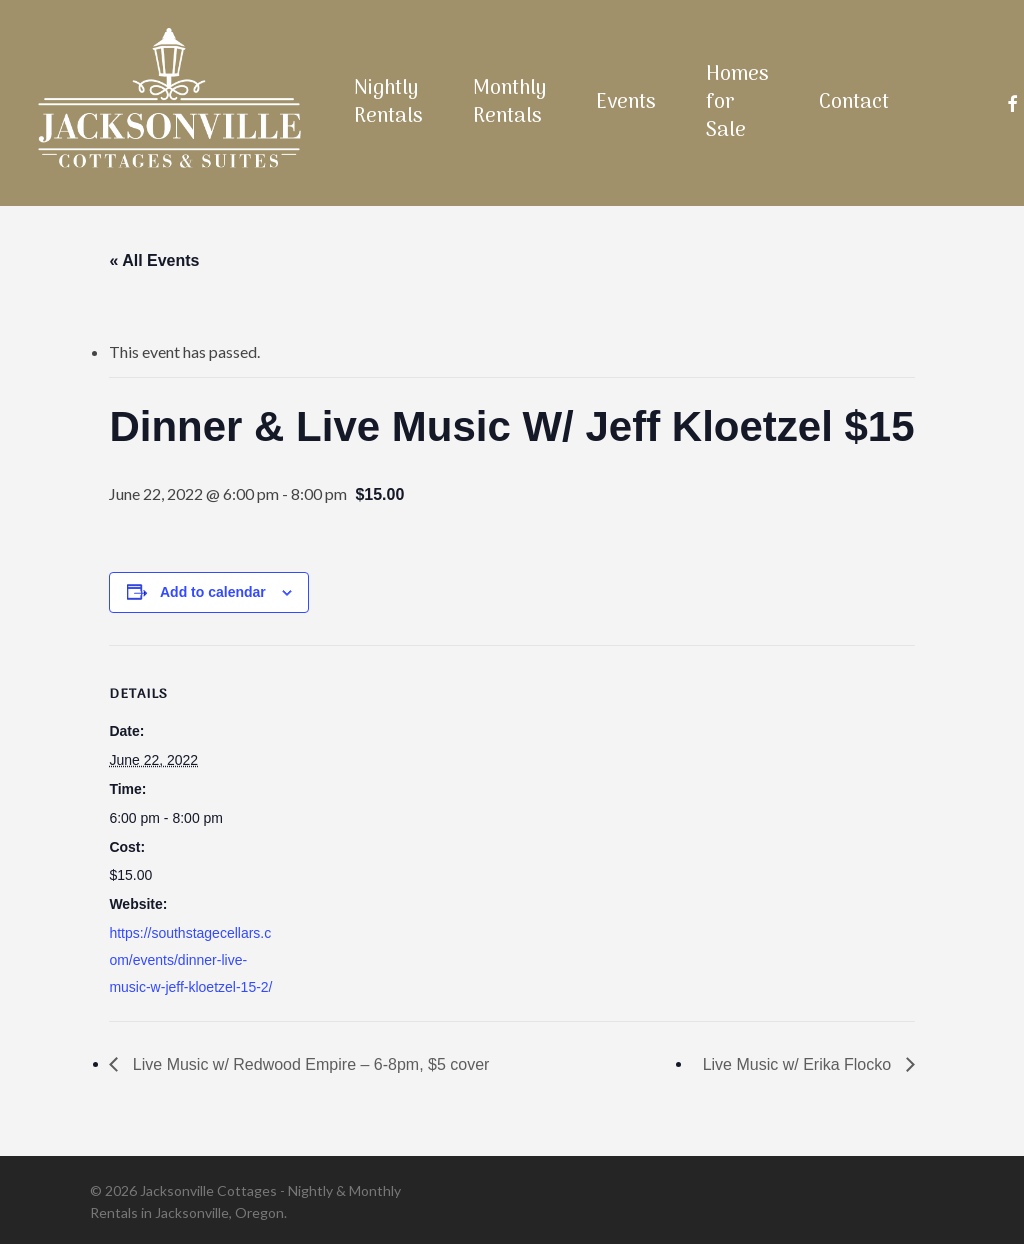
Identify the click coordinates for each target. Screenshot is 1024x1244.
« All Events (154, 260)
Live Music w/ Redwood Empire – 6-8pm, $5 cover (308, 1064)
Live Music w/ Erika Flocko (799, 1064)
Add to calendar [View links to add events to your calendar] (213, 592)
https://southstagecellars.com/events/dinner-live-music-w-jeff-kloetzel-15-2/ (190, 960)
